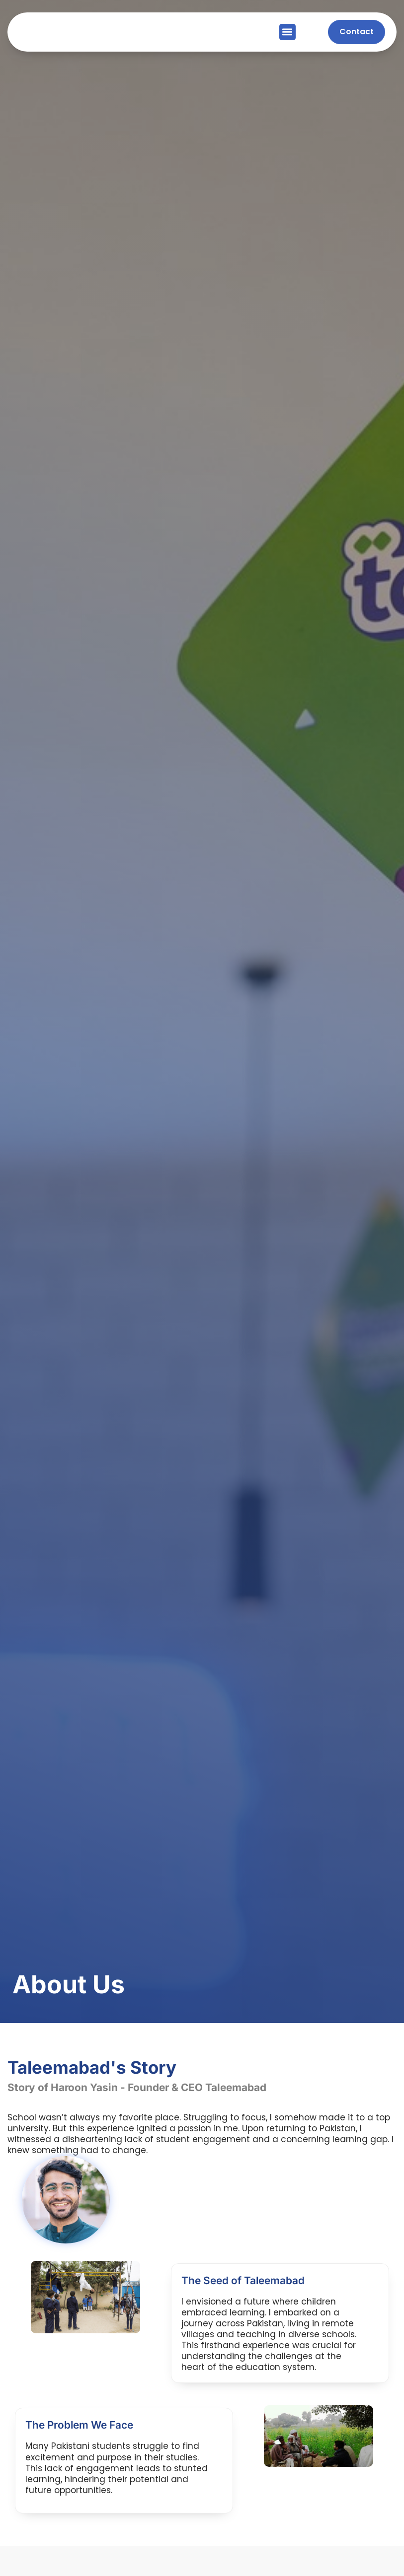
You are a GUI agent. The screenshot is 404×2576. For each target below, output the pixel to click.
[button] (287, 32)
